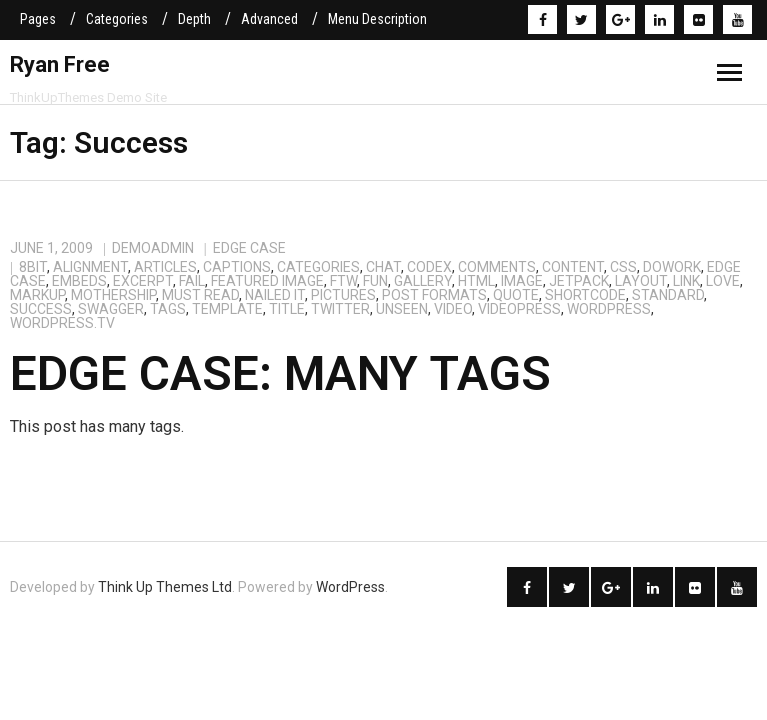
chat (383, 267)
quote (516, 295)
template (227, 309)
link (686, 281)
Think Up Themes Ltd (165, 587)
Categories (117, 19)
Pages (38, 19)
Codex (429, 267)
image (522, 281)
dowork (672, 267)
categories (318, 267)
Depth (194, 19)
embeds (79, 281)
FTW (343, 281)
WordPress (609, 309)
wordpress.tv (62, 323)
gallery (423, 281)
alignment (90, 267)
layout (641, 281)
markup (37, 295)
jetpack (579, 281)
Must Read (200, 295)
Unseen (402, 309)
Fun (375, 281)
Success (41, 309)
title (287, 309)
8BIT (33, 267)
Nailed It (275, 295)
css (623, 267)
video (453, 309)
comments (497, 267)
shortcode (585, 295)
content (573, 267)
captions (237, 267)
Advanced (269, 19)
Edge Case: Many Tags (280, 373)
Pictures (343, 295)
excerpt (143, 281)
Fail (192, 281)
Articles (165, 267)
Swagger (111, 309)
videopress (519, 309)
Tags (168, 309)
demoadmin (153, 248)
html (476, 281)
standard (668, 295)
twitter (340, 309)
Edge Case (249, 248)
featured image (267, 281)
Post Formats (434, 295)
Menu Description (377, 19)
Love (723, 281)
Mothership (113, 295)
